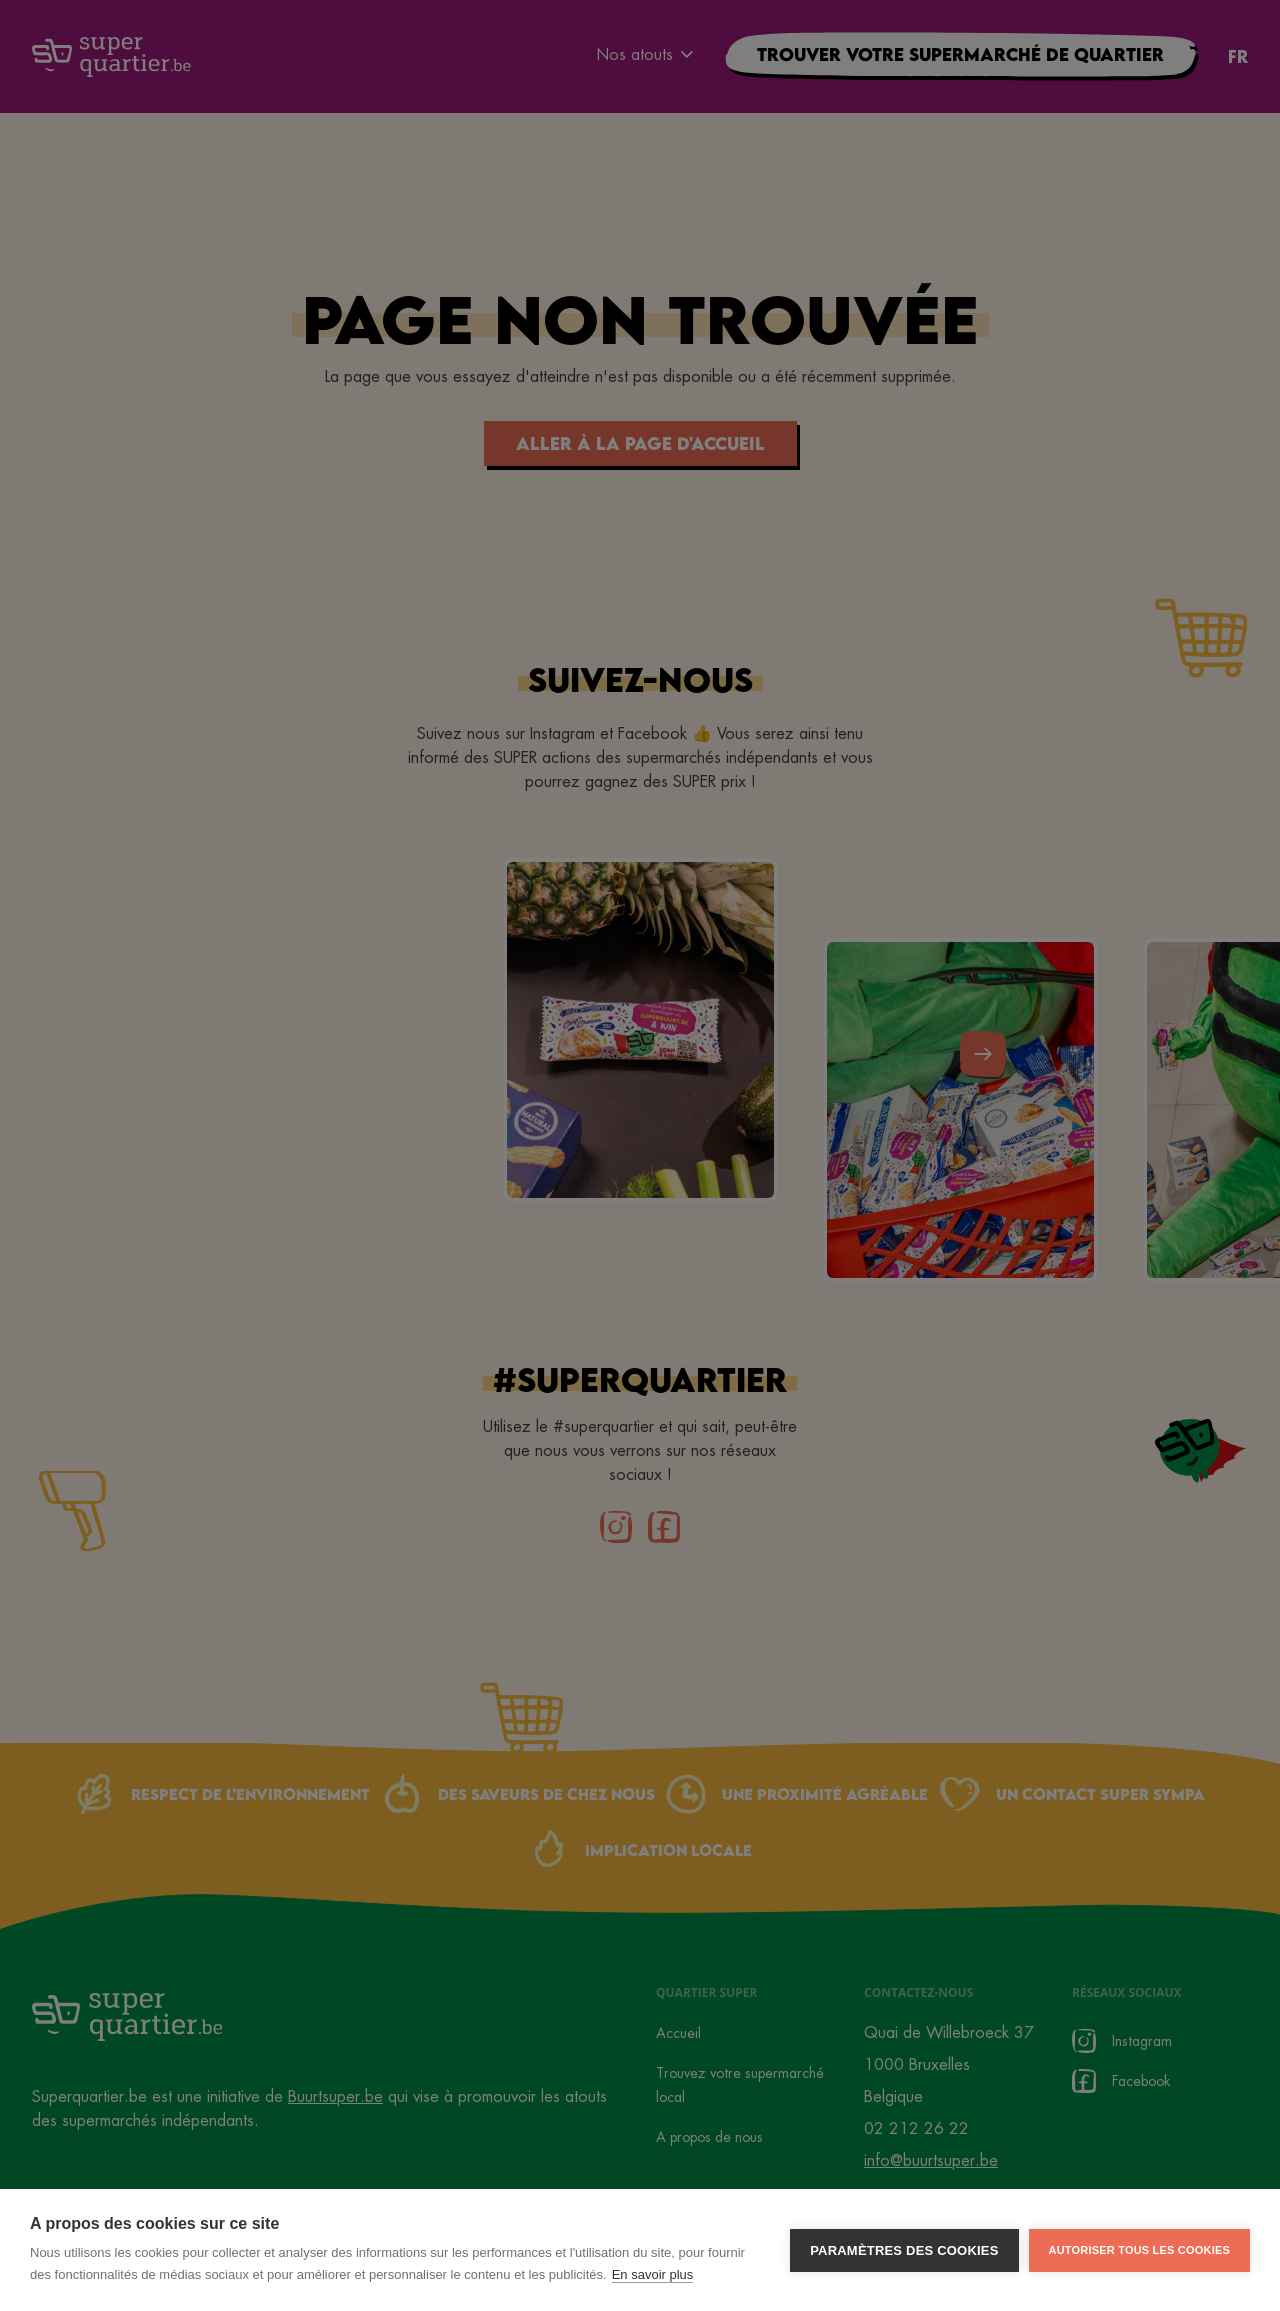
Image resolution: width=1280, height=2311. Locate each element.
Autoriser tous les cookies (1139, 2250)
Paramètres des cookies (904, 2250)
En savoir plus (653, 2274)
